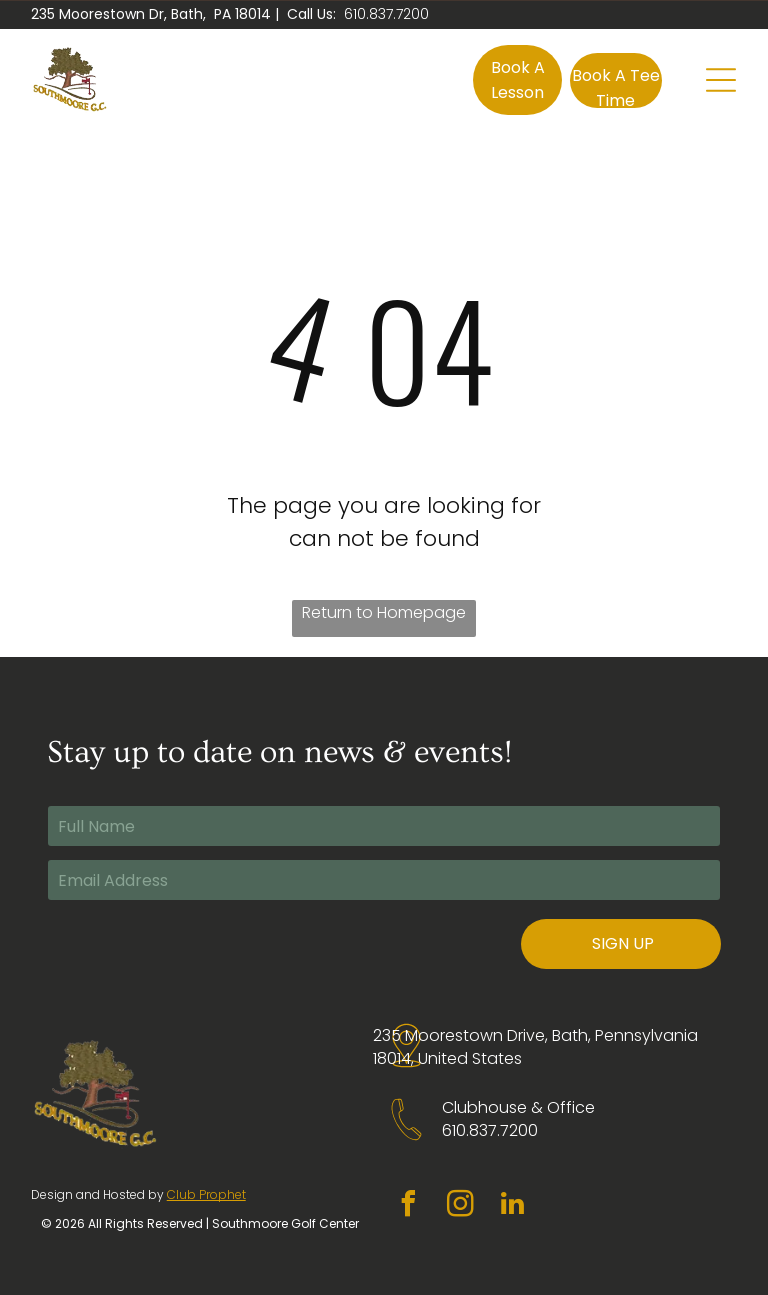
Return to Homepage (384, 612)
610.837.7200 (386, 14)
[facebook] (409, 1206)
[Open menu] (721, 80)
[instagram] (461, 1206)
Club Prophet (206, 1194)
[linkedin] (513, 1206)
